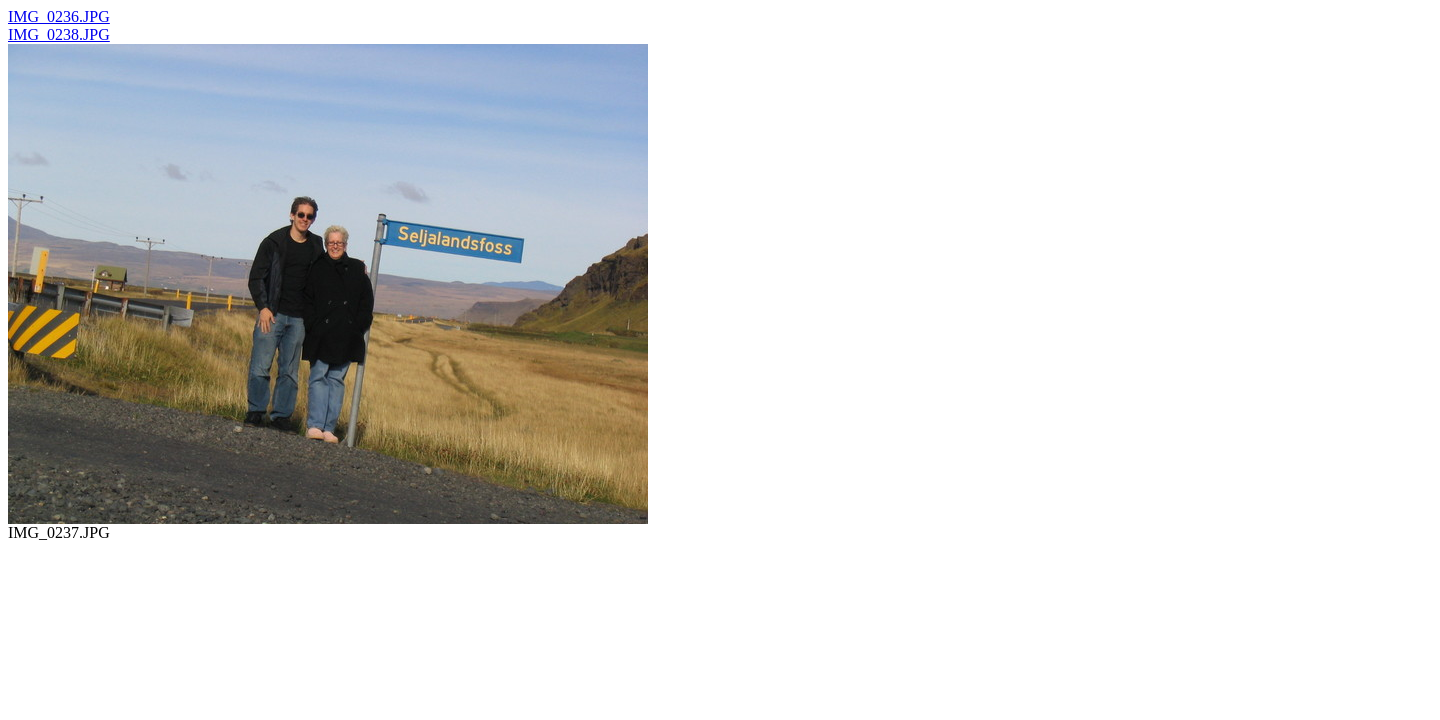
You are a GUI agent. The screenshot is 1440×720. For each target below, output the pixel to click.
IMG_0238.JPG (59, 34)
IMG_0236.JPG (59, 16)
